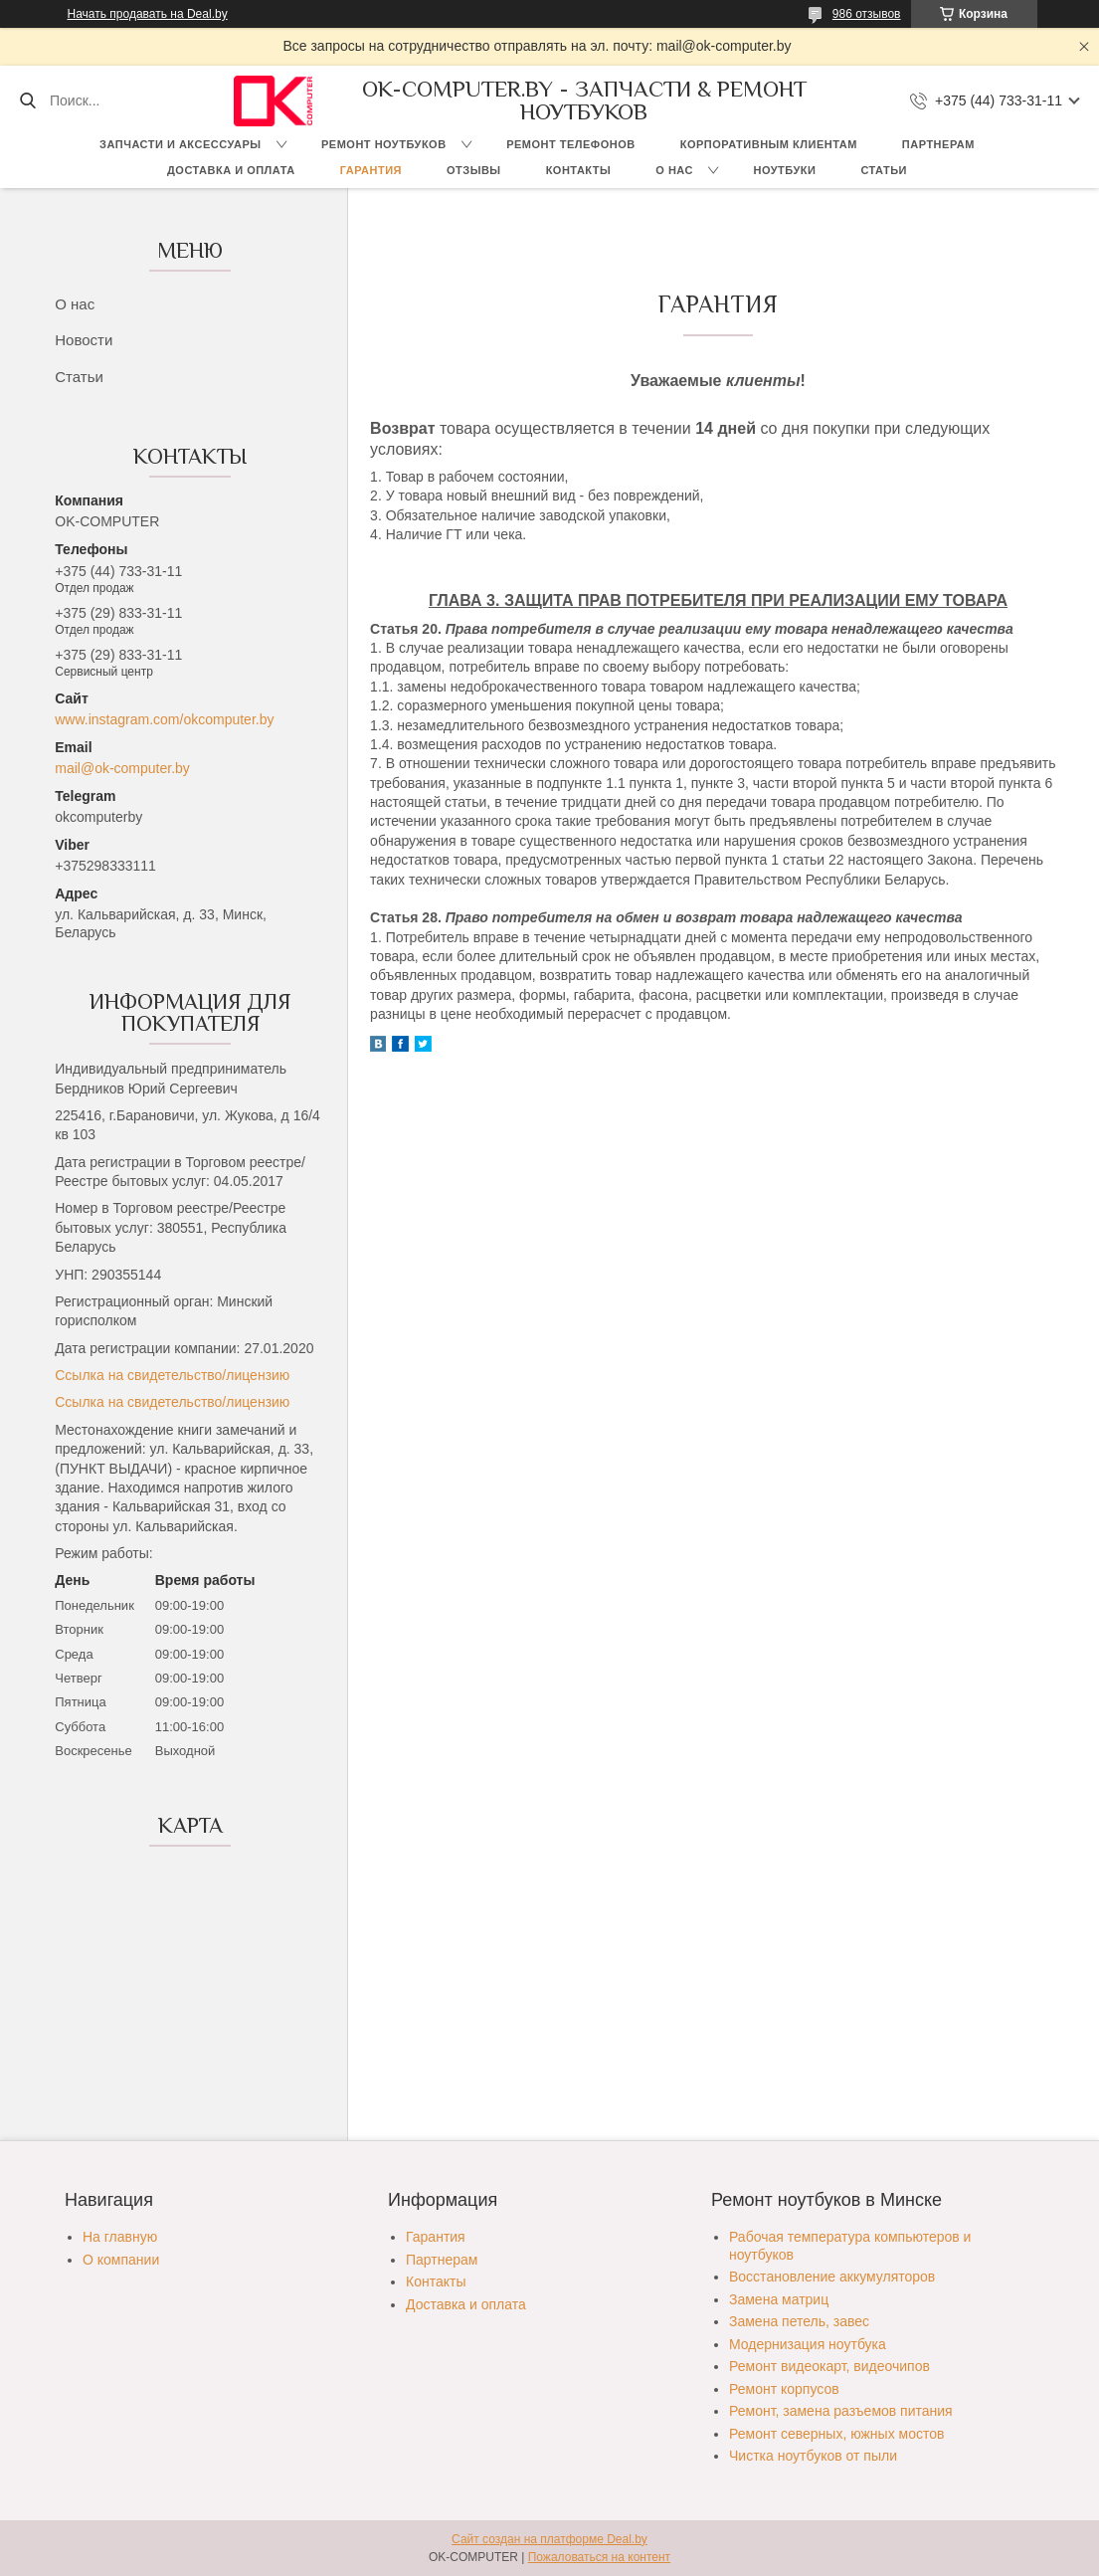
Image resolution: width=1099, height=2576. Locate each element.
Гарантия (371, 170)
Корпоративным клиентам (768, 144)
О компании (121, 2260)
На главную (120, 2237)
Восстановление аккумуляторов (832, 2276)
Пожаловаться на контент (599, 2557)
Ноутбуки (784, 170)
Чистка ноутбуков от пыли (813, 2456)
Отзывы (474, 170)
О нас (674, 170)
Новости (83, 339)
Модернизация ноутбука (807, 2344)
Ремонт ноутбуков (384, 144)
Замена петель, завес (799, 2321)
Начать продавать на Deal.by (148, 14)
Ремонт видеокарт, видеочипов (829, 2366)
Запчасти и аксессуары (180, 144)
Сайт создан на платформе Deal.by (549, 2539)
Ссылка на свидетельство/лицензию (172, 1375)
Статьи (883, 170)
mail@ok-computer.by (122, 768)
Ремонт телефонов (571, 144)
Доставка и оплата (231, 170)
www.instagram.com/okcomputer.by (164, 719)
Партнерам (938, 144)
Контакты (579, 170)
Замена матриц (778, 2299)
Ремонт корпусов (784, 2389)
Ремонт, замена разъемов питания (841, 2411)
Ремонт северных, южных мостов (836, 2434)
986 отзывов (866, 14)
